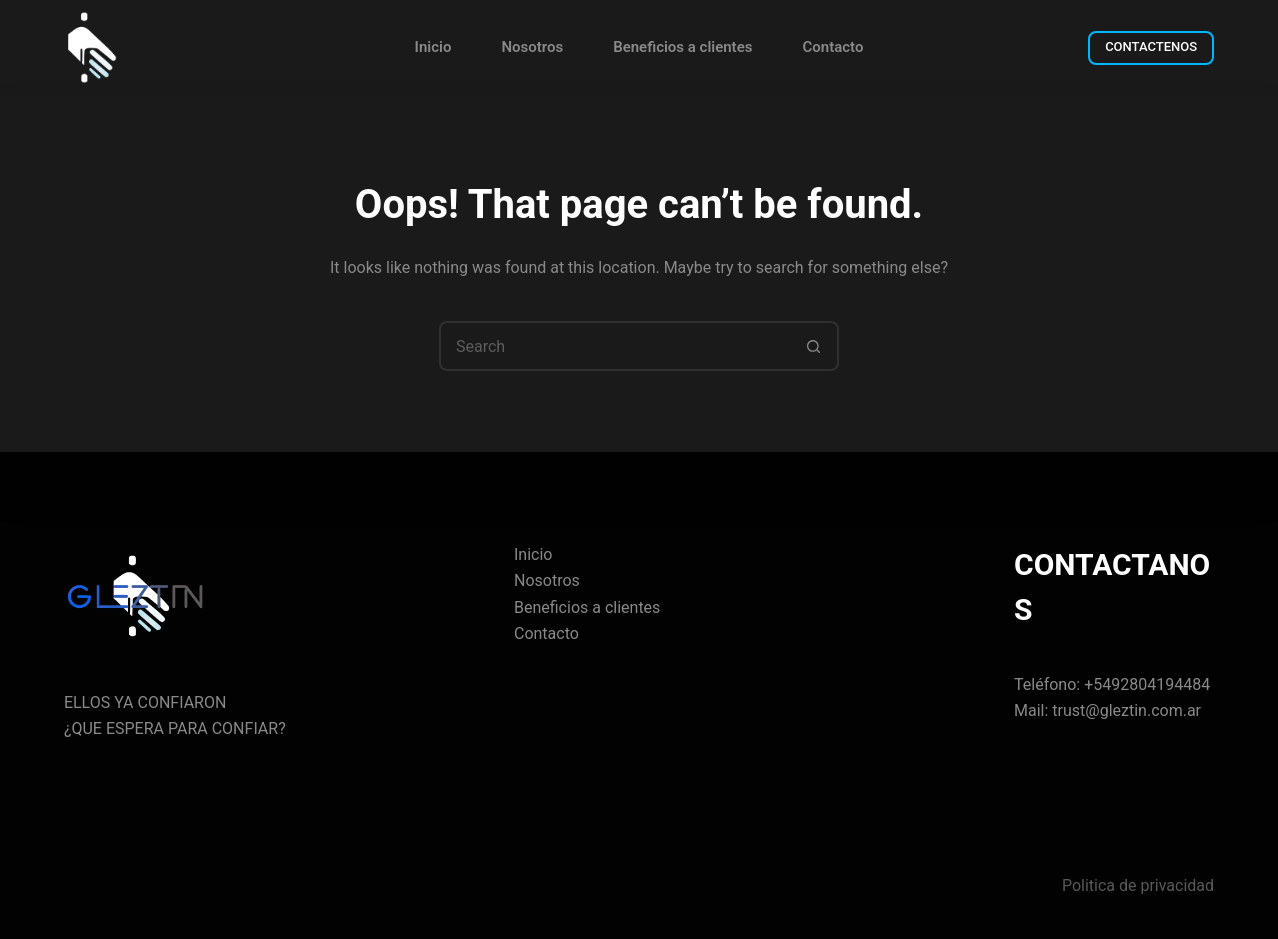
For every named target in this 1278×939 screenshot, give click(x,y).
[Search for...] (614, 346)
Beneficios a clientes (682, 47)
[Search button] (814, 346)
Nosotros (532, 47)
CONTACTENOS (1151, 46)
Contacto (832, 47)
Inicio (433, 47)
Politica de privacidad (1138, 885)
